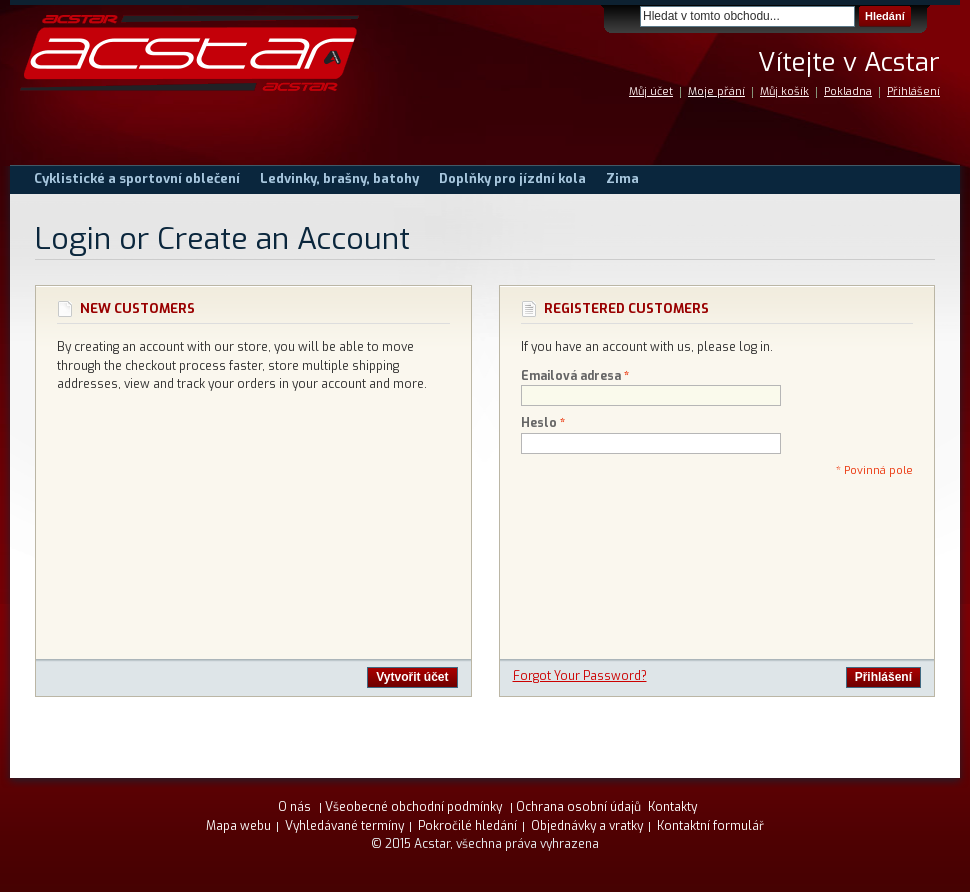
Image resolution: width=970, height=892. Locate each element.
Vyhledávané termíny (344, 826)
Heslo (539, 423)
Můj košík (784, 91)
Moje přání (716, 91)
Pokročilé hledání (467, 826)
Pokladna (848, 91)
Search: (628, 16)
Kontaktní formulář (710, 826)
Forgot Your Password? (580, 676)
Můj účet (651, 91)
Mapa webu (238, 826)
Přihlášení (913, 91)
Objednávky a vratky (587, 826)
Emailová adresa (571, 376)
